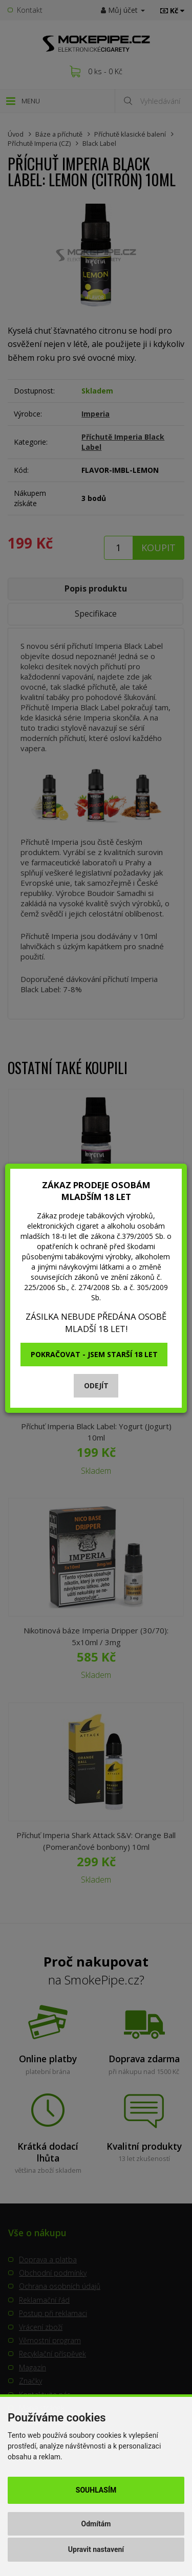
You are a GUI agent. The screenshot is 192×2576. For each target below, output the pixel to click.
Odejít (96, 1385)
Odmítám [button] (96, 2524)
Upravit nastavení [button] (96, 2549)
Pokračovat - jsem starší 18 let (94, 1354)
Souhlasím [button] (96, 2490)
